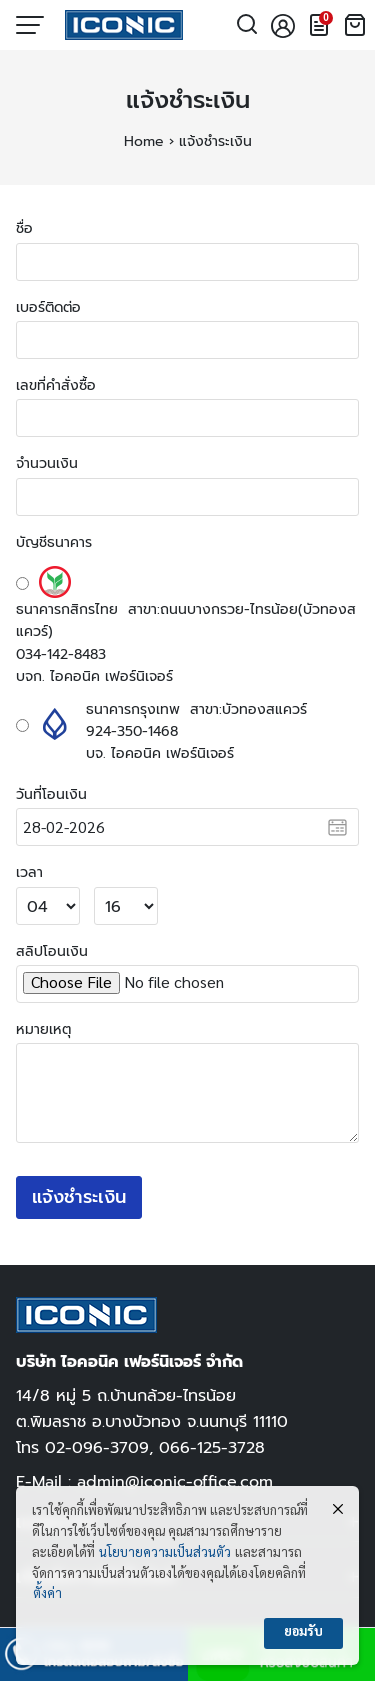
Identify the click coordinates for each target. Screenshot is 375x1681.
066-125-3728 (212, 1447)
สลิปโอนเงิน (52, 951)
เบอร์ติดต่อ (48, 307)
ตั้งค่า (47, 1594)
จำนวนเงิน (47, 463)
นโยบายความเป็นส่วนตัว (165, 1553)
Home (144, 141)
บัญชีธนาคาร (54, 542)
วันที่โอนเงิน (51, 794)
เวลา (29, 872)
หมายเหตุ (43, 1029)
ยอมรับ (303, 1632)
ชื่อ (24, 228)
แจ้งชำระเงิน (188, 100)
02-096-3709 (97, 1447)
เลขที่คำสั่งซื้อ (56, 385)
